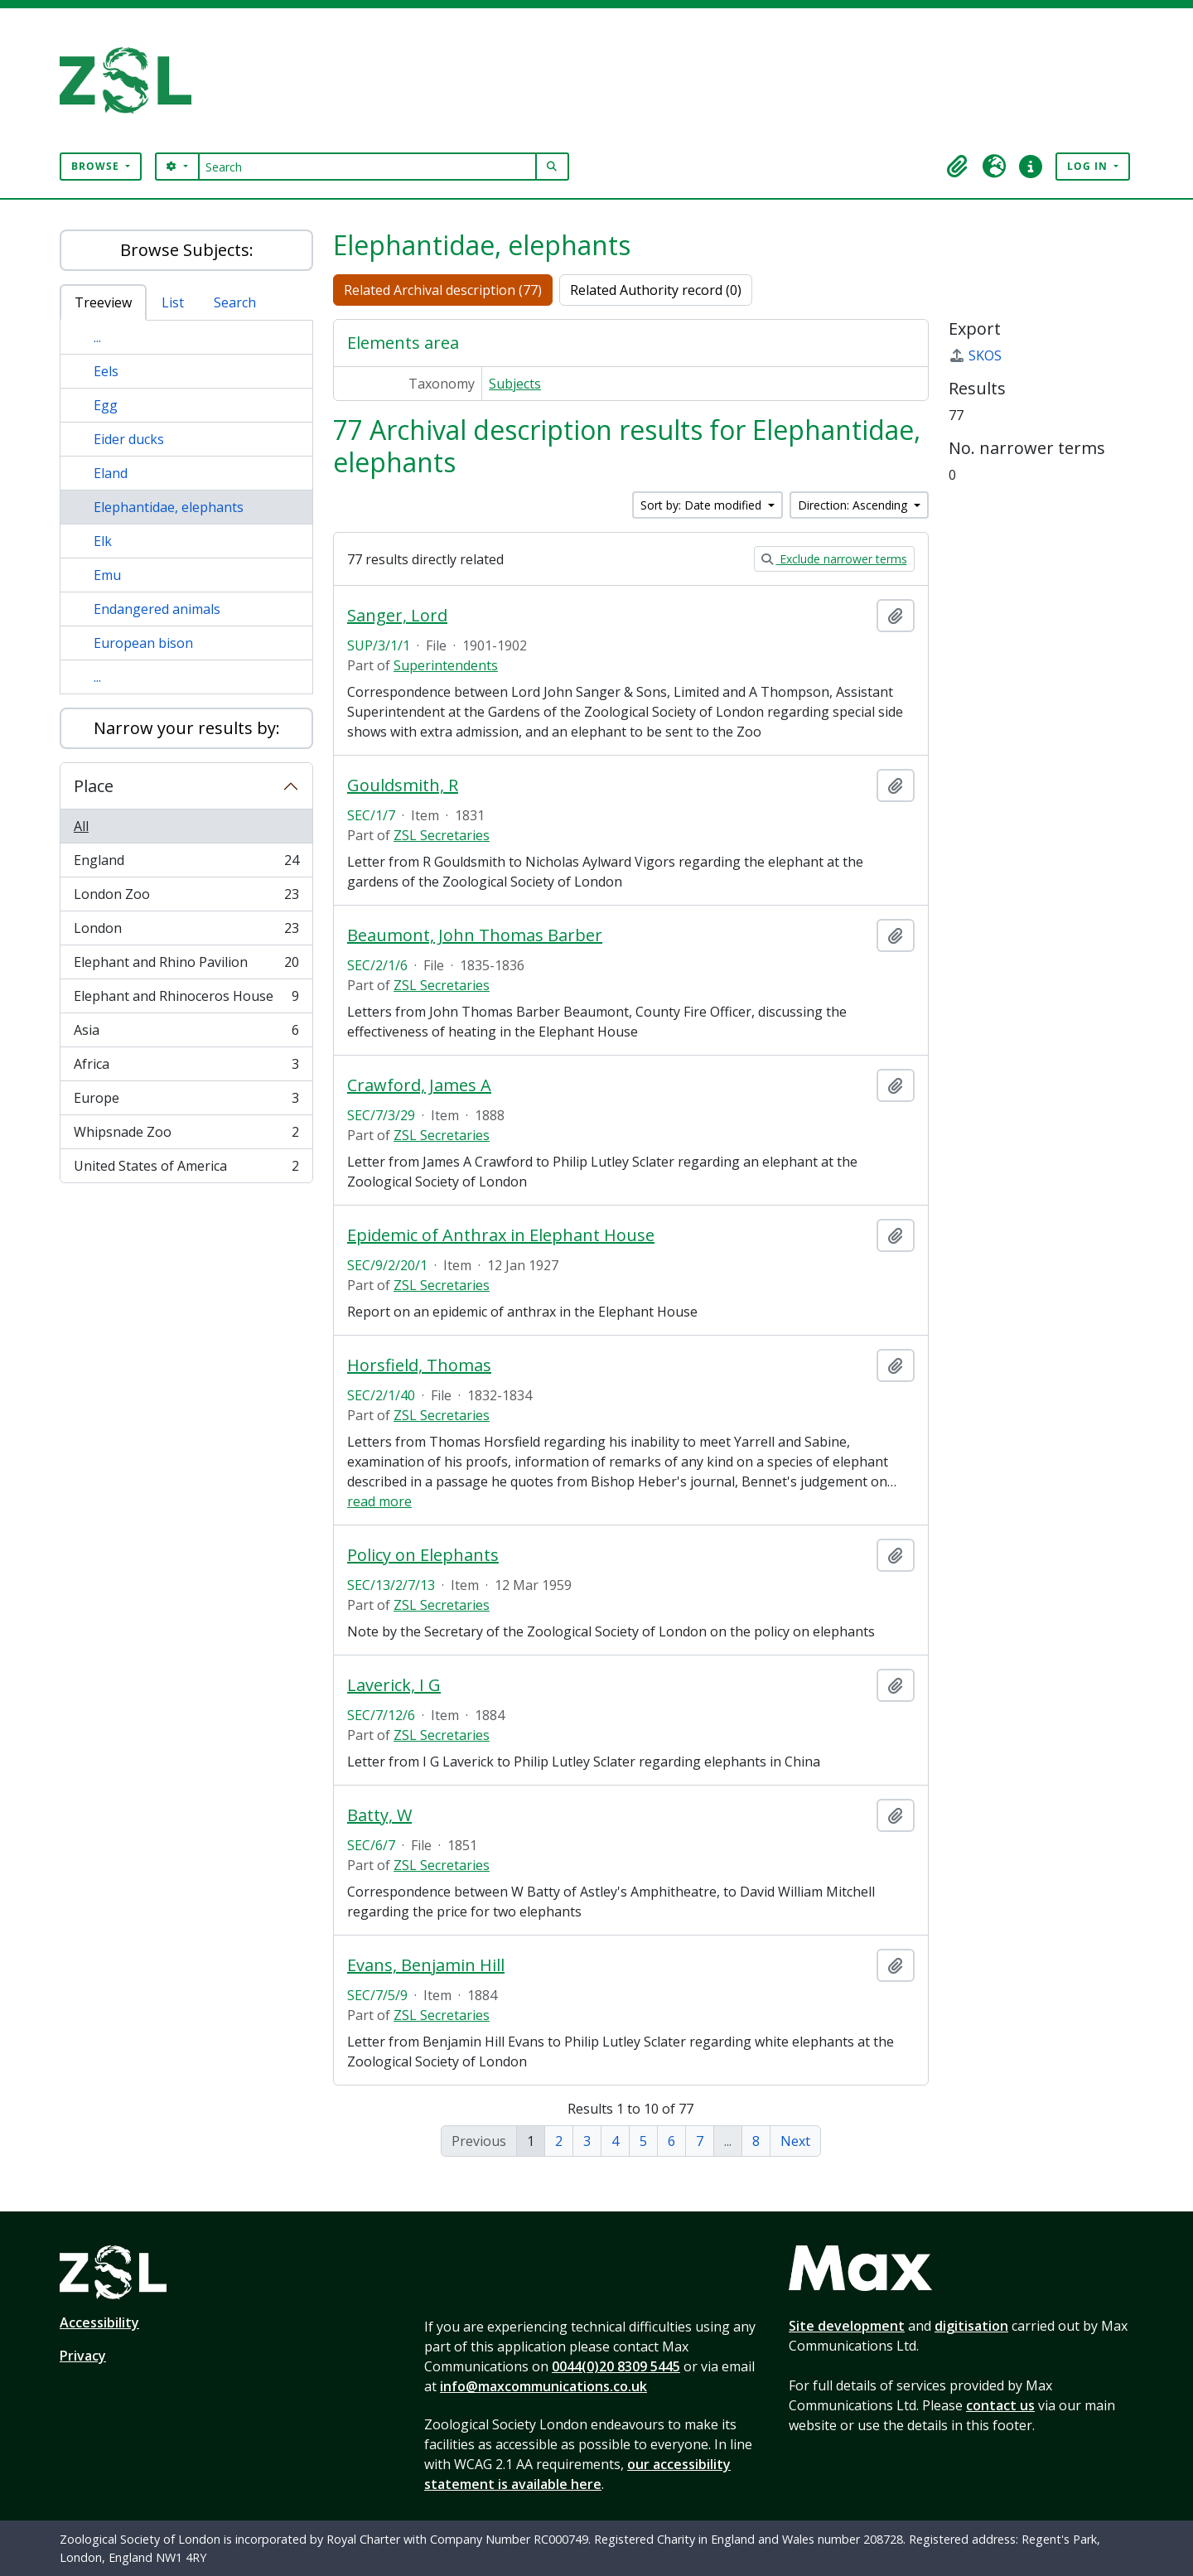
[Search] (367, 166)
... (97, 337)
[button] (957, 166)
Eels (106, 371)
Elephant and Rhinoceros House (186, 999)
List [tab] (173, 302)
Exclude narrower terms (834, 559)
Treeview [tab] (103, 302)
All (81, 826)
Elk (103, 541)
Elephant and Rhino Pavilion (186, 965)
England (186, 863)
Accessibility (99, 2322)
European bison (143, 643)
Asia (186, 1033)
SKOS (975, 355)
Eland (111, 473)
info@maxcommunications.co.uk (543, 2386)
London (186, 931)
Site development (847, 2326)
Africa (186, 1067)
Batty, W (379, 1815)
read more (379, 1501)
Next (795, 2141)
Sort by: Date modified (702, 505)
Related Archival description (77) (443, 290)
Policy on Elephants (423, 1555)
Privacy (83, 2355)
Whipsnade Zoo (186, 1135)
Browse (97, 166)
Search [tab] (235, 302)
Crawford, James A (419, 1085)
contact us (1000, 2405)
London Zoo (186, 897)
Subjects (515, 384)
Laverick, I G (394, 1685)
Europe (186, 1101)
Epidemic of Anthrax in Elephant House (500, 1235)
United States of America (186, 1169)
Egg (106, 405)
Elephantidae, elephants (169, 507)
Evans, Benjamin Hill (426, 1965)
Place (94, 786)
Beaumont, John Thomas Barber (474, 935)
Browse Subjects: (187, 250)
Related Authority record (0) (655, 290)
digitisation (971, 2326)
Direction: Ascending (854, 505)
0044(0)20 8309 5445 (616, 2366)
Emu (107, 575)
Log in (1089, 166)
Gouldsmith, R (402, 785)
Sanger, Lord (397, 616)
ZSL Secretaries (442, 835)
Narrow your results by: (187, 728)
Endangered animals (157, 609)
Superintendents (446, 665)
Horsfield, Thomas (419, 1365)
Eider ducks (129, 439)
